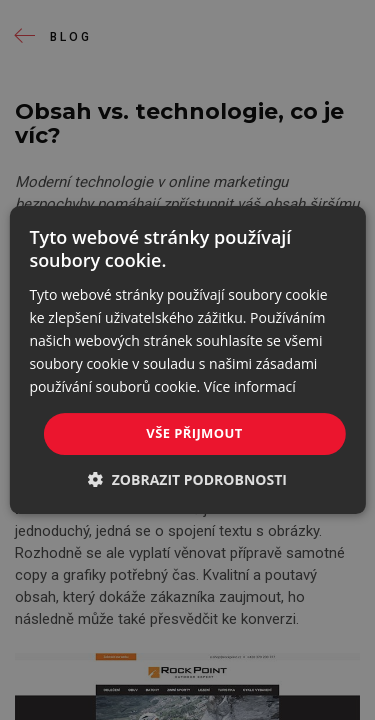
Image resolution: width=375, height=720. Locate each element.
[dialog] (187, 360)
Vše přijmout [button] (194, 433)
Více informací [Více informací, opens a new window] (250, 386)
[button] (187, 479)
